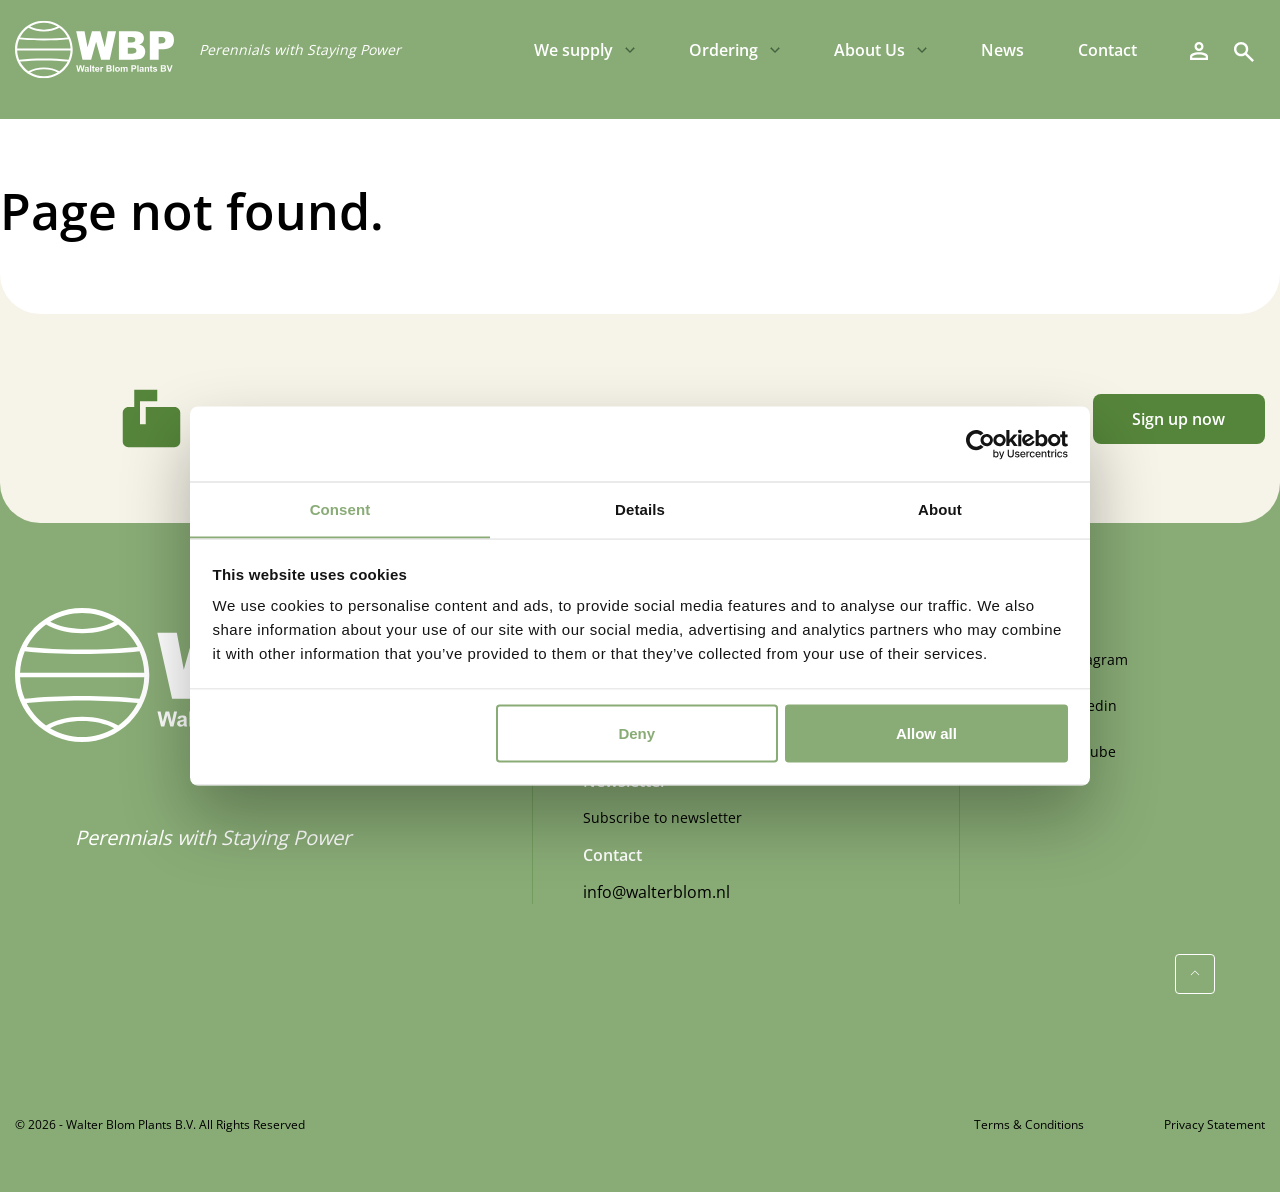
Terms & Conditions (1029, 1124)
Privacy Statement (1214, 1124)
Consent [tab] (340, 508)
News (1002, 50)
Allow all (926, 733)
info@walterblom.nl (656, 892)
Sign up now (1178, 419)
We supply (573, 50)
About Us (869, 50)
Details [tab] (640, 508)
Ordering (723, 50)
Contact (1107, 50)
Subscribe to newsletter (662, 817)
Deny (636, 733)
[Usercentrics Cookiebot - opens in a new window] (980, 444)
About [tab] (940, 508)
